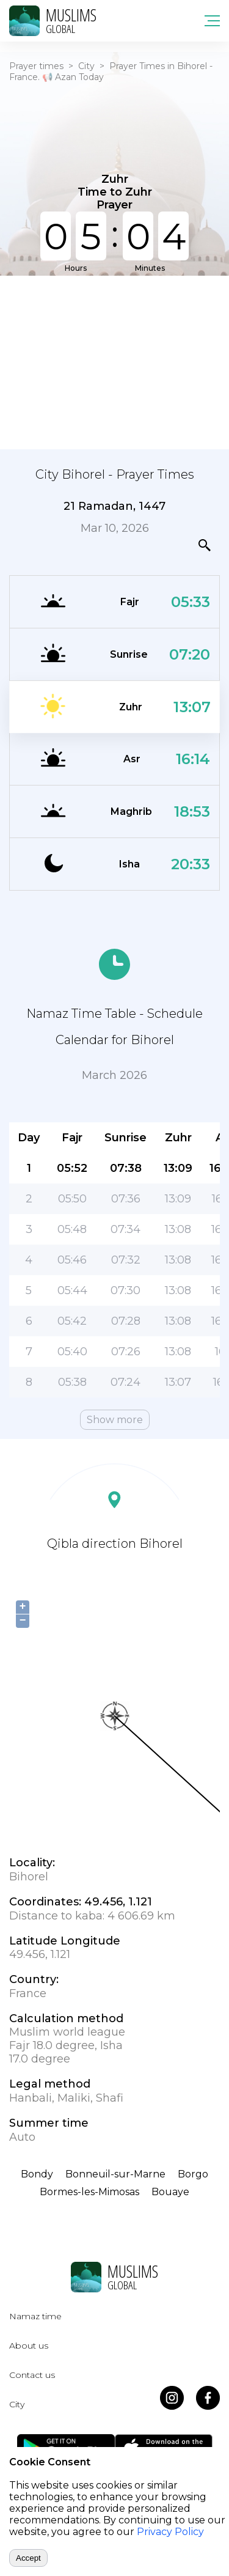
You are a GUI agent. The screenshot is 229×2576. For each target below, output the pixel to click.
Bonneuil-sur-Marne (115, 2174)
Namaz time (35, 2316)
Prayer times (36, 66)
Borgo (193, 2174)
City (86, 66)
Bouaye (170, 2192)
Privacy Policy (170, 2531)
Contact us (32, 2374)
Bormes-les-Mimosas (89, 2192)
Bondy (37, 2174)
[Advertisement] (114, 361)
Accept (28, 2558)
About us (28, 2345)
